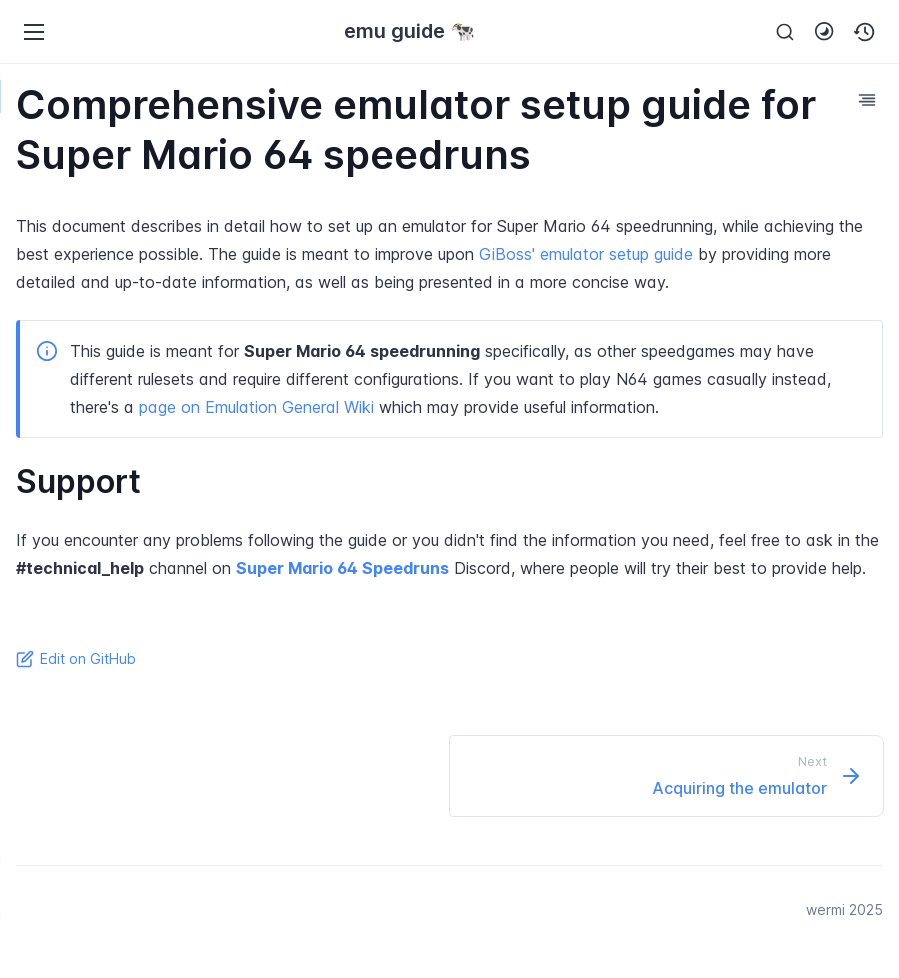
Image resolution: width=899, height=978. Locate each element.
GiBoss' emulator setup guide (586, 254)
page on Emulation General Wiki (256, 407)
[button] (865, 32)
